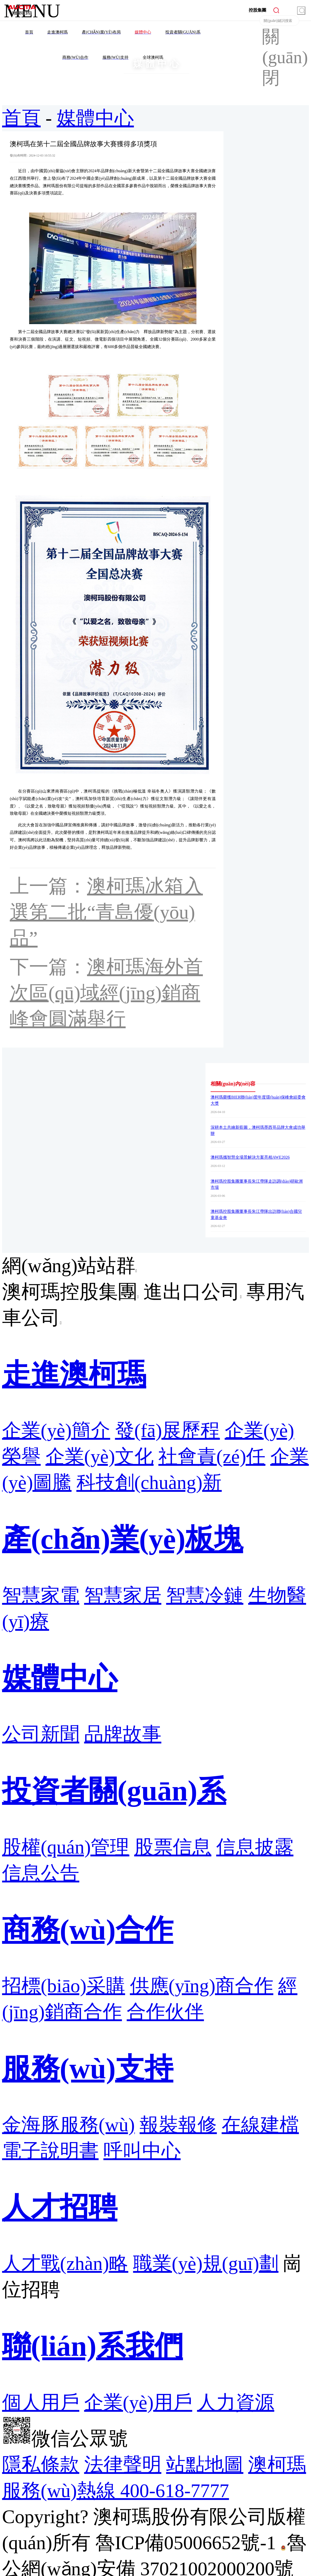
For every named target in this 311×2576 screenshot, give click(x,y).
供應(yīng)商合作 (201, 1985)
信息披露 (254, 1847)
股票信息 (172, 1847)
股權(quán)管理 (65, 1847)
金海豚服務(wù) (68, 2124)
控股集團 (257, 10)
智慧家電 (40, 1595)
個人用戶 (40, 2402)
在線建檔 (260, 2124)
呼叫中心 (142, 2150)
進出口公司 (192, 1291)
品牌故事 (122, 1734)
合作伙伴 (165, 2011)
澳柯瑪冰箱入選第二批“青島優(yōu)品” (106, 912)
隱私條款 (40, 2464)
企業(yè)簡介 (56, 1430)
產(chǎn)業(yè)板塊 (122, 1539)
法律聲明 (122, 2464)
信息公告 (40, 1873)
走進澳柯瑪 (74, 1374)
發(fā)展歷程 (167, 1430)
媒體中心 (95, 118)
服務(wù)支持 (87, 2068)
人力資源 (235, 2402)
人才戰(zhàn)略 (65, 2263)
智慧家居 (122, 1595)
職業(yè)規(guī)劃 (206, 2263)
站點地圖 (204, 2464)
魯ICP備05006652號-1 (186, 2542)
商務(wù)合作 (87, 1930)
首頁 (21, 118)
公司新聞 (40, 1734)
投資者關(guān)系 (114, 1791)
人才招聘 (59, 2207)
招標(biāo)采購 (63, 1985)
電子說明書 (50, 2150)
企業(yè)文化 (100, 1456)
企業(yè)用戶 (138, 2402)
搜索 (301, 10)
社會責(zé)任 (211, 1456)
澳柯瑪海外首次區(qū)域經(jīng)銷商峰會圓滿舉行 (106, 993)
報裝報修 (178, 2124)
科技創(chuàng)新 (149, 1482)
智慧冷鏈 (204, 1595)
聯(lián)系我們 (92, 2346)
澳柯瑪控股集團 (70, 1291)
